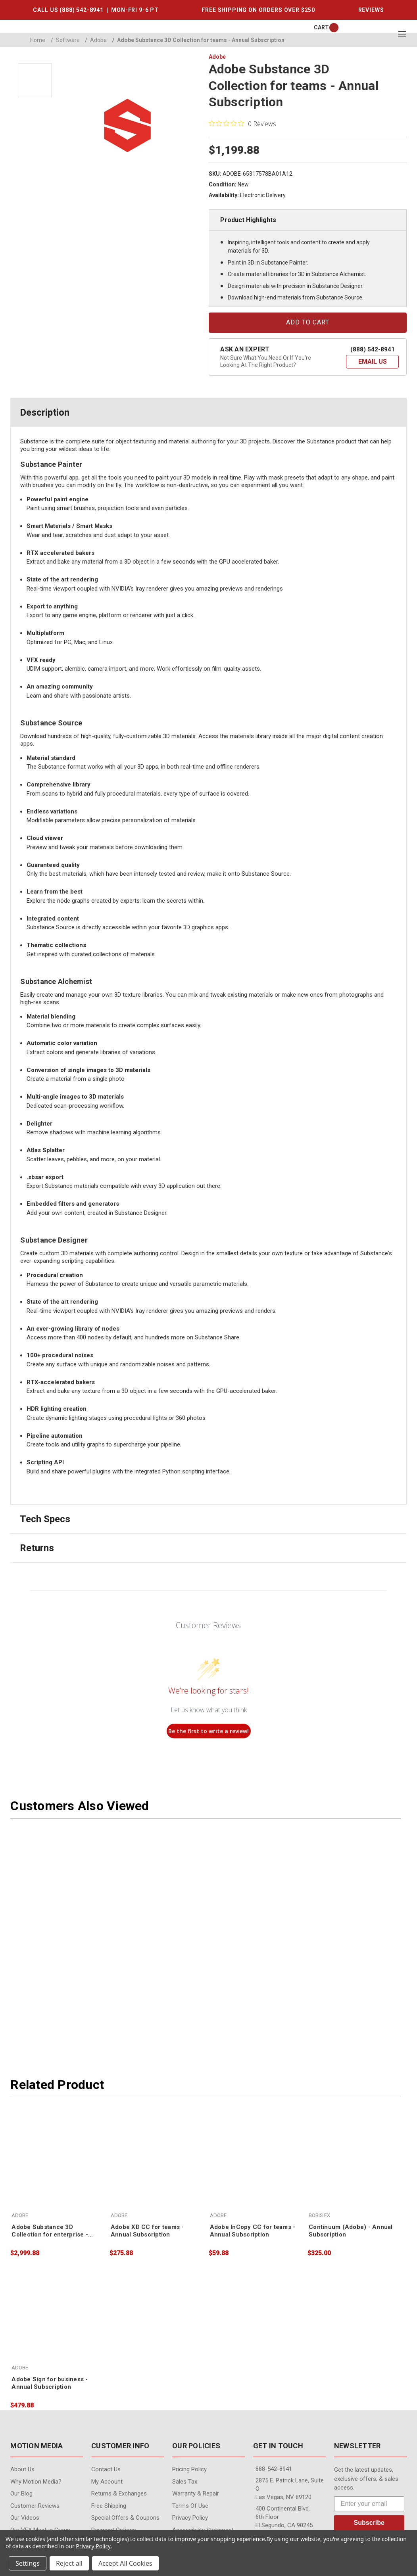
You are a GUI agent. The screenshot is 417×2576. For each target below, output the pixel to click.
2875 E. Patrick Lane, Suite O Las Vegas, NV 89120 (290, 2489)
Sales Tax (184, 2481)
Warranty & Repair (195, 2493)
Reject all (69, 2563)
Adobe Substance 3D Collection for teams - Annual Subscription (198, 40)
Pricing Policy (189, 2469)
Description (44, 412)
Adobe (96, 40)
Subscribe (369, 2522)
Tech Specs (45, 1519)
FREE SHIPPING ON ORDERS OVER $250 (258, 10)
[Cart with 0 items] (321, 27)
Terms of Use (190, 2505)
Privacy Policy (190, 2517)
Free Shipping (108, 2505)
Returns (37, 1548)
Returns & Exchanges (119, 2493)
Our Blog (21, 2493)
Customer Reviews (35, 2505)
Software (65, 40)
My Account (107, 2481)
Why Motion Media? (35, 2481)
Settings (27, 2563)
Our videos (24, 2517)
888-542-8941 (274, 2468)
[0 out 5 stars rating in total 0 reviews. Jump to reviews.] (242, 123)
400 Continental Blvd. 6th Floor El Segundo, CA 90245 (284, 2517)
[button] (372, 361)
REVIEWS (371, 10)
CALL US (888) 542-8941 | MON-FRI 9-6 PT (95, 10)
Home (37, 40)
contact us (106, 2469)
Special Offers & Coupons (125, 2517)
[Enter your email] (369, 2503)
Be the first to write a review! (208, 1731)
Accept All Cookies (125, 2563)
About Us (22, 2469)
